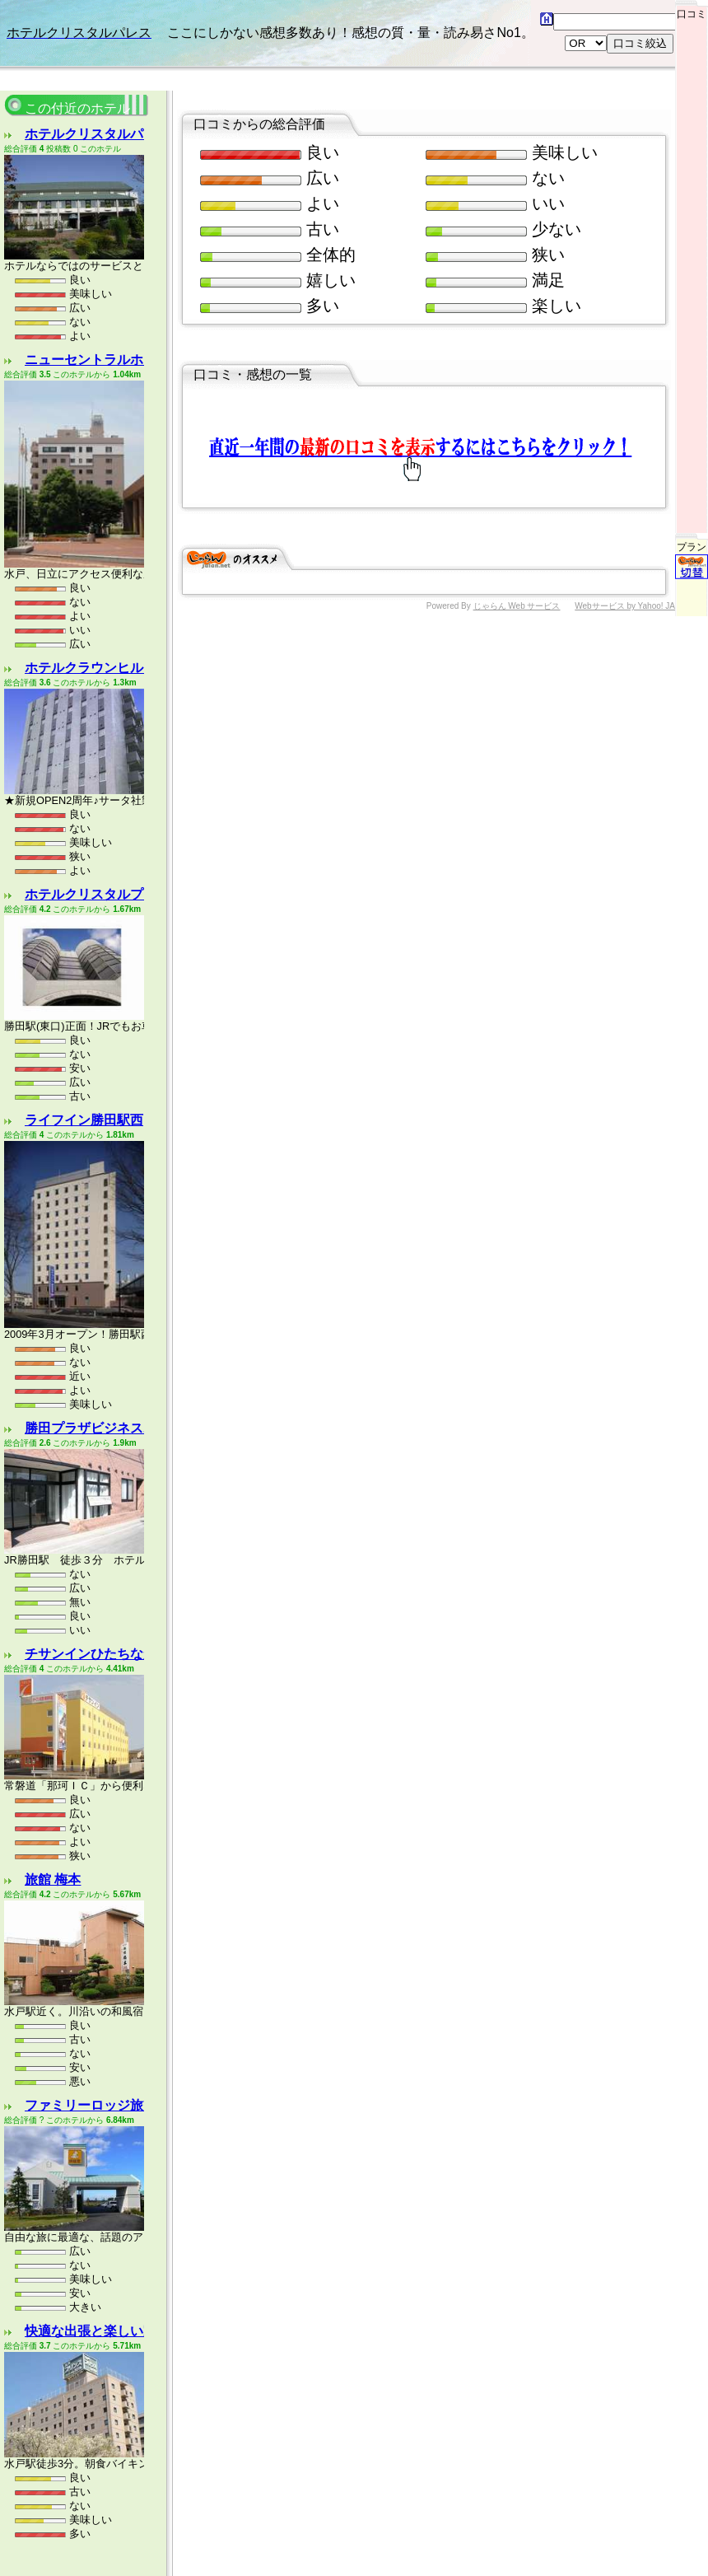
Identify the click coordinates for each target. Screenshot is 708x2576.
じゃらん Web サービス (517, 523)
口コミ (691, 10)
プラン (691, 474)
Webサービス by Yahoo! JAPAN (633, 523)
